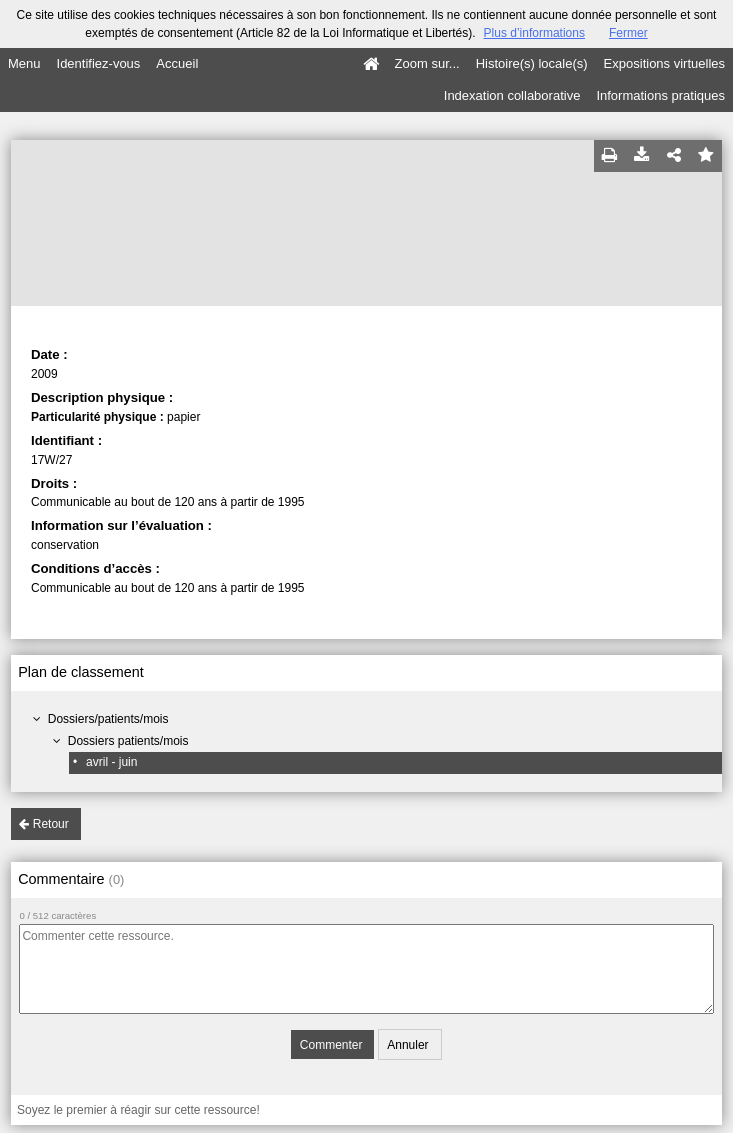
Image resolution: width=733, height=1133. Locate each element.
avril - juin (111, 762)
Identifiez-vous (99, 63)
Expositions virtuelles (664, 63)
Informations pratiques (660, 95)
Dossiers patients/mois (128, 741)
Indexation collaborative (512, 95)
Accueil (177, 63)
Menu (24, 63)
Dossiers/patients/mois (108, 719)
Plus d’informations (534, 33)
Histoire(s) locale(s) (532, 63)
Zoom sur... (427, 63)
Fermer (628, 33)
